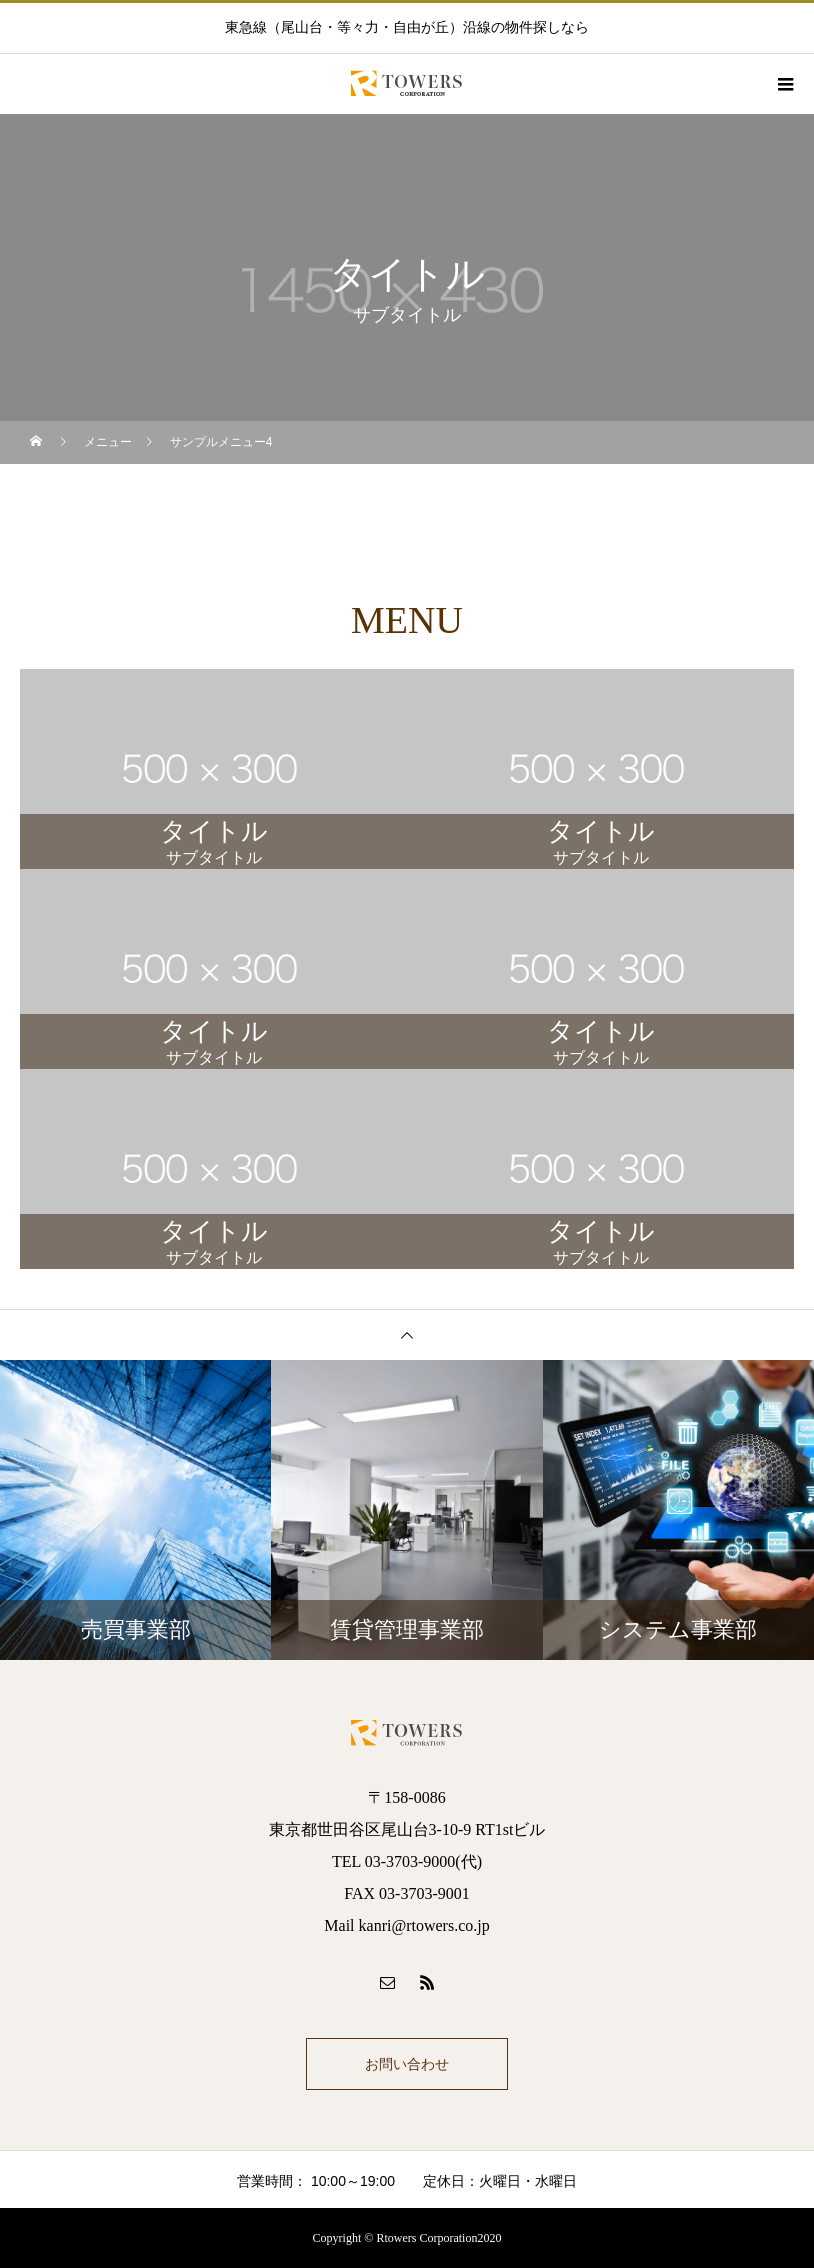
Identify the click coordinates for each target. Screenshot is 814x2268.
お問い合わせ (407, 2064)
